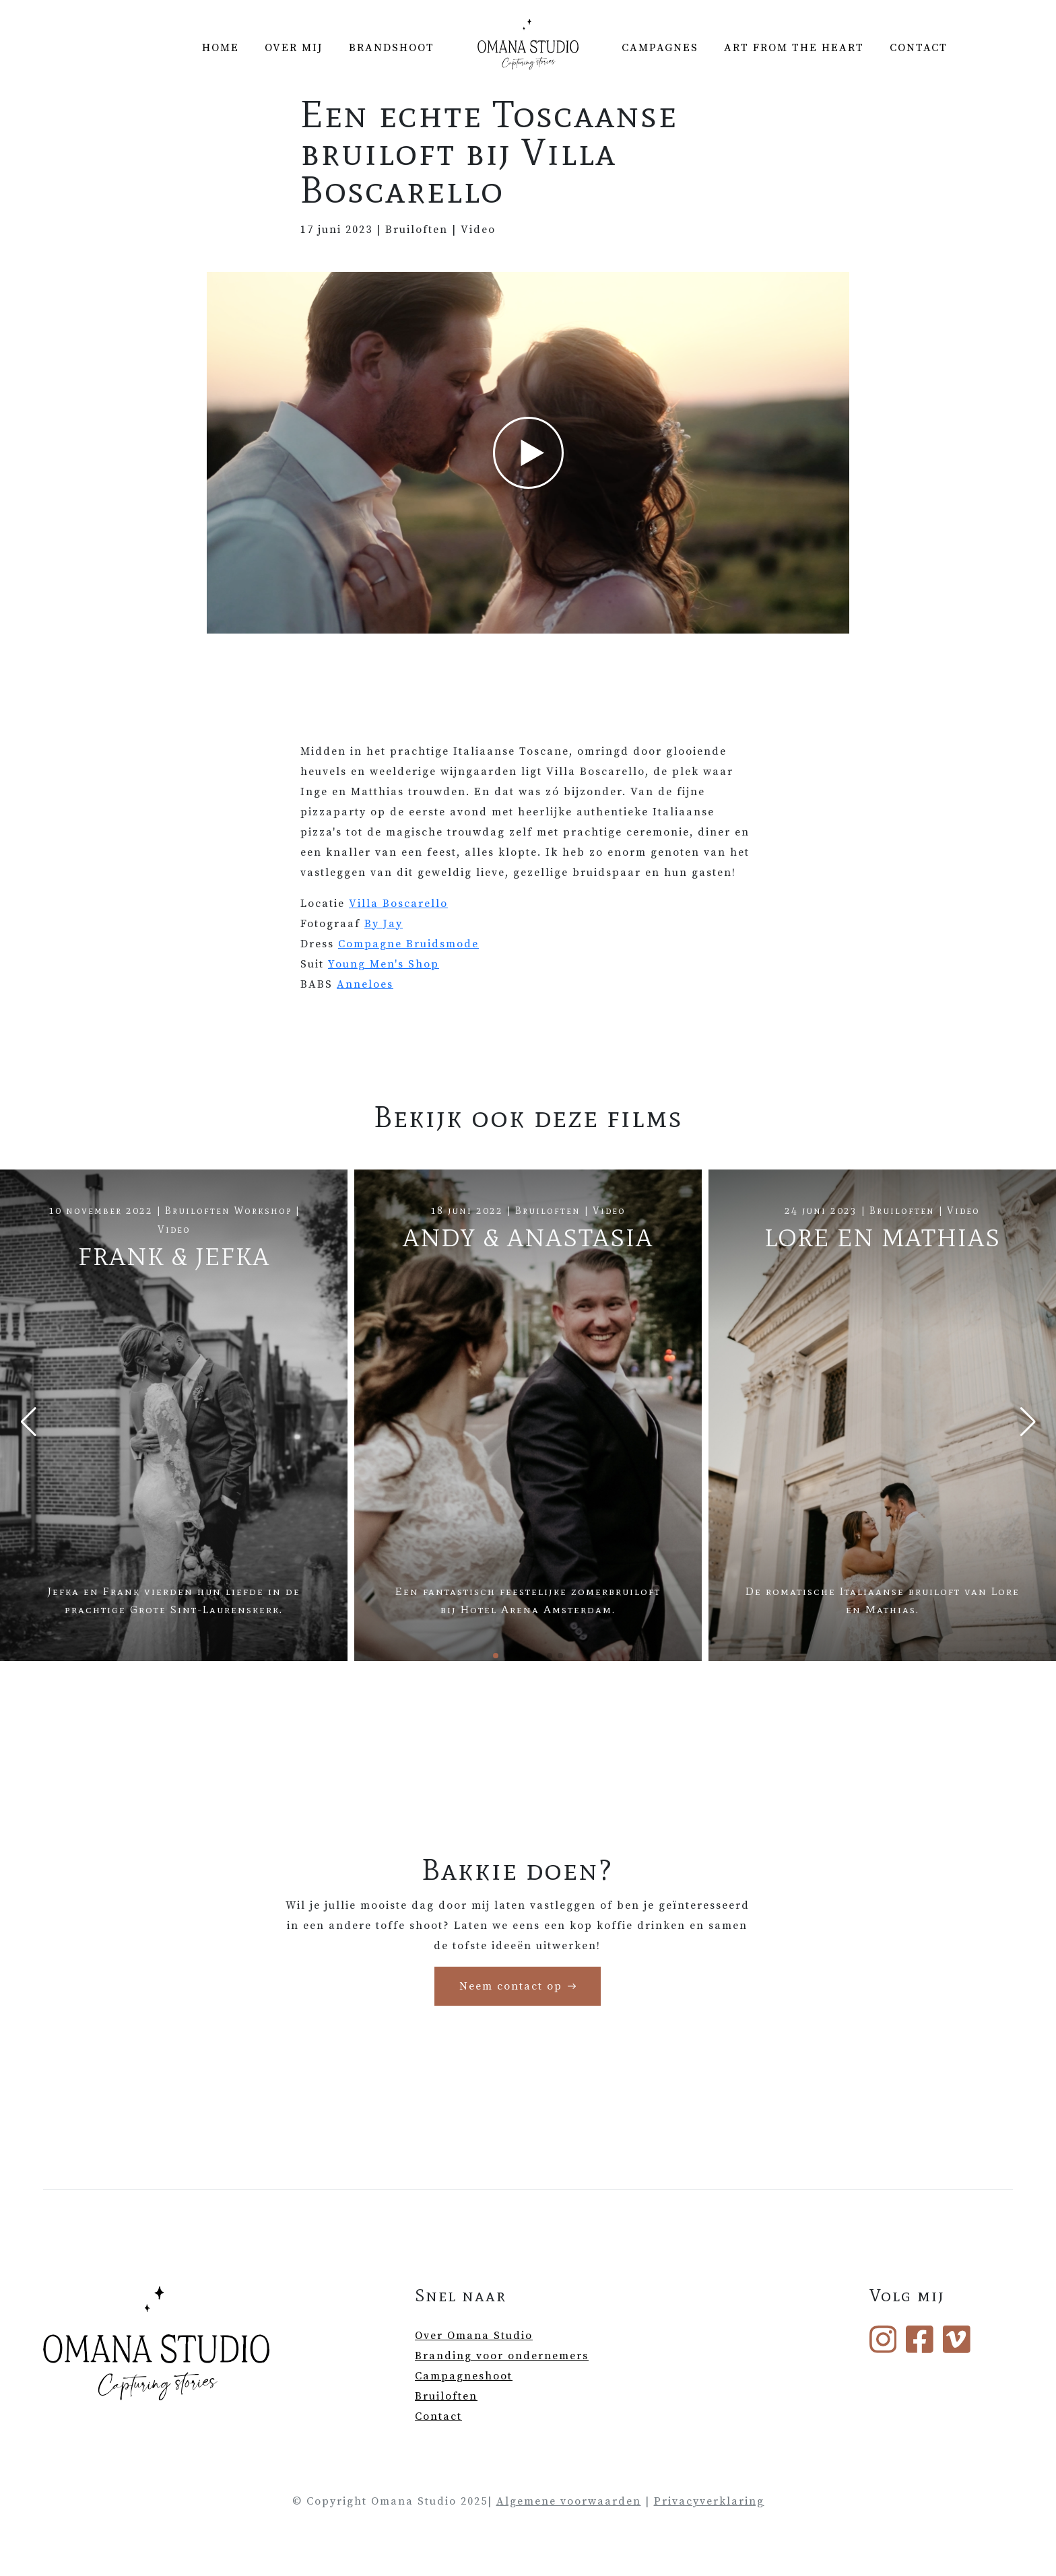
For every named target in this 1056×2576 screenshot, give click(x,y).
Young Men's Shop (383, 964)
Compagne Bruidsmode (408, 944)
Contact (919, 48)
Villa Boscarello (398, 903)
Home (220, 48)
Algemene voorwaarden (568, 2501)
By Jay (383, 923)
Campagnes (660, 48)
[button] (495, 1655)
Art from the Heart (794, 48)
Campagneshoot (464, 2376)
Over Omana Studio (474, 2335)
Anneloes (365, 984)
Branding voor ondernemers (502, 2356)
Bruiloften (446, 2396)
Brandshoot (391, 48)
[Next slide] (1027, 1422)
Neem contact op (510, 1986)
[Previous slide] (28, 1422)
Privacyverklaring (709, 2501)
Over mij (294, 48)
